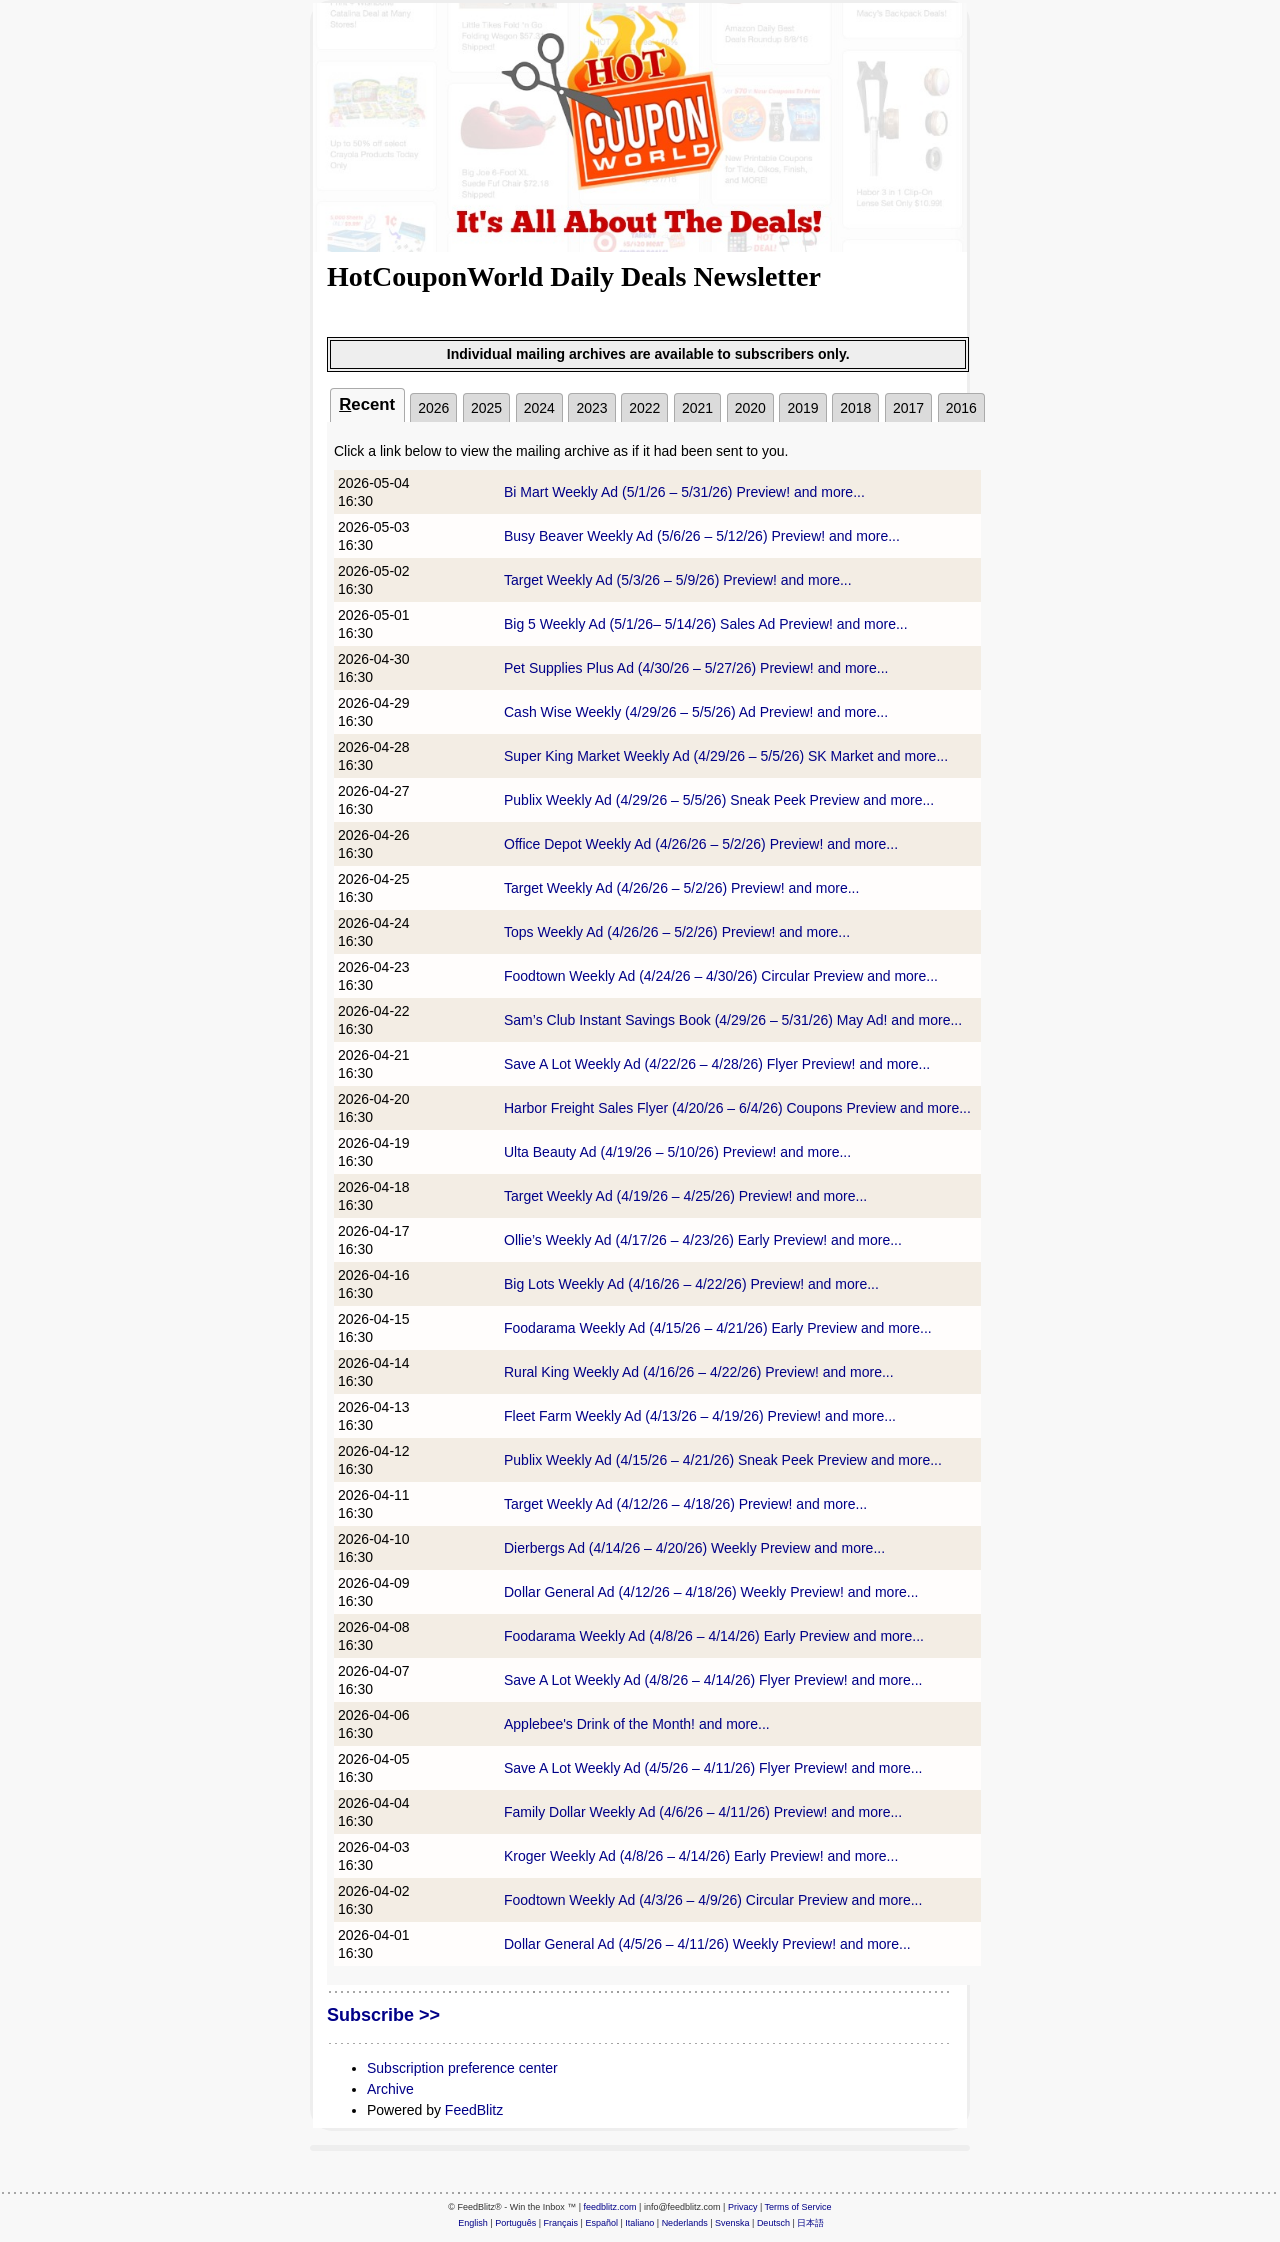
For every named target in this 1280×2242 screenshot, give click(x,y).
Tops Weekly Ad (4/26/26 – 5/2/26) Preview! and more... (677, 932)
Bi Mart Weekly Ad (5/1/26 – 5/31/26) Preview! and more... (684, 492)
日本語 (810, 2223)
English (473, 2223)
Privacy (743, 2207)
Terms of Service (798, 2207)
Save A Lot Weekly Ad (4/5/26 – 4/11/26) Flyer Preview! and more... (713, 1768)
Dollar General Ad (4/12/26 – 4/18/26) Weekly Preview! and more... (711, 1592)
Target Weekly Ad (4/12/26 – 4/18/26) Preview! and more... (685, 1504)
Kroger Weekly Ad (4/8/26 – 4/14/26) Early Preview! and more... (701, 1856)
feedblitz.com (610, 2207)
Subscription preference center (462, 2068)
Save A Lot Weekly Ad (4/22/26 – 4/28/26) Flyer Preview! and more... (717, 1064)
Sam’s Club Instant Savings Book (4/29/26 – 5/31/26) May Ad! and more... (733, 1020)
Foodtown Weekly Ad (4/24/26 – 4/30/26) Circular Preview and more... (721, 976)
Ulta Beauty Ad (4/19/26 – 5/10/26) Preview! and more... (677, 1152)
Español (601, 2223)
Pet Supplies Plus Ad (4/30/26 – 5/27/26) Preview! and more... (696, 668)
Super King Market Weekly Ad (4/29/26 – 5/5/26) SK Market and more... (726, 756)
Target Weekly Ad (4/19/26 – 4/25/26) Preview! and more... (685, 1196)
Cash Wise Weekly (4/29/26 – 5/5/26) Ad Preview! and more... (696, 712)
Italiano (639, 2223)
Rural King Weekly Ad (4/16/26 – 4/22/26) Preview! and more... (699, 1372)
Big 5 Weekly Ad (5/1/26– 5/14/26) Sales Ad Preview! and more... (706, 624)
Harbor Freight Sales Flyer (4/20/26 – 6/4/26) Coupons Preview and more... (737, 1108)
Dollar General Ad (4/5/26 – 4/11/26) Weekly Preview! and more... (707, 1944)
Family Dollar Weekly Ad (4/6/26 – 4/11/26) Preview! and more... (703, 1812)
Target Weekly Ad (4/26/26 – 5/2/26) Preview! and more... (681, 888)
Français (561, 2223)
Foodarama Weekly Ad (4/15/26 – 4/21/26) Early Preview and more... (718, 1328)
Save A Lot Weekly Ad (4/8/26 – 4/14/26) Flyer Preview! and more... (713, 1680)
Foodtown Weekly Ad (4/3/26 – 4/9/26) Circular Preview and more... (713, 1900)
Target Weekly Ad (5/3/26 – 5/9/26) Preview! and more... (678, 580)
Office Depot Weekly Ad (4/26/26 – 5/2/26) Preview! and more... (701, 844)
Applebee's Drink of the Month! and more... (637, 1724)
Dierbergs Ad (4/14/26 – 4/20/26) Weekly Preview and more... (694, 1548)
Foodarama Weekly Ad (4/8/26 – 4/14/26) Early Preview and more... (714, 1636)
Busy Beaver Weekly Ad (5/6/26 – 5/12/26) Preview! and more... (702, 536)
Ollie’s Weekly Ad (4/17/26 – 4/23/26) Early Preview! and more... (703, 1240)
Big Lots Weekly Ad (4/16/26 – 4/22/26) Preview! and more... (691, 1284)
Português (515, 2223)
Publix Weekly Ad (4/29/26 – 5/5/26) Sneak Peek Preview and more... (719, 800)
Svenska (732, 2223)
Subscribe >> (383, 2015)
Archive (390, 2089)
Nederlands (685, 2223)
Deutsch (773, 2223)
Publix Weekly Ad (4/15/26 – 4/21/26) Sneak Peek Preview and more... (723, 1460)
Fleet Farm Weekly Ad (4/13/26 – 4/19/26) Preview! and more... (700, 1416)
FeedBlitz (474, 2110)
